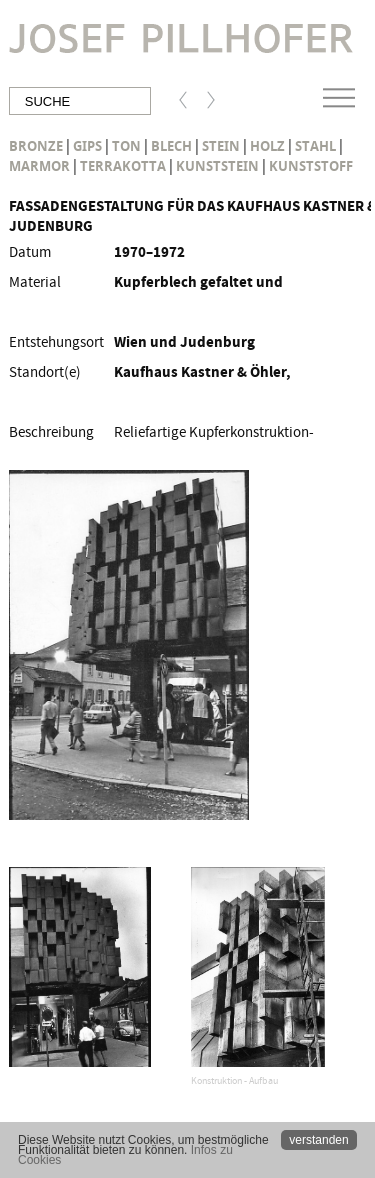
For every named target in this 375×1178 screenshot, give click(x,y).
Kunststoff (311, 166)
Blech (171, 146)
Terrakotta (123, 166)
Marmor (39, 166)
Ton (126, 146)
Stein (221, 146)
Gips (87, 146)
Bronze (36, 146)
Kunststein (217, 166)
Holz (267, 146)
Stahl (315, 146)
